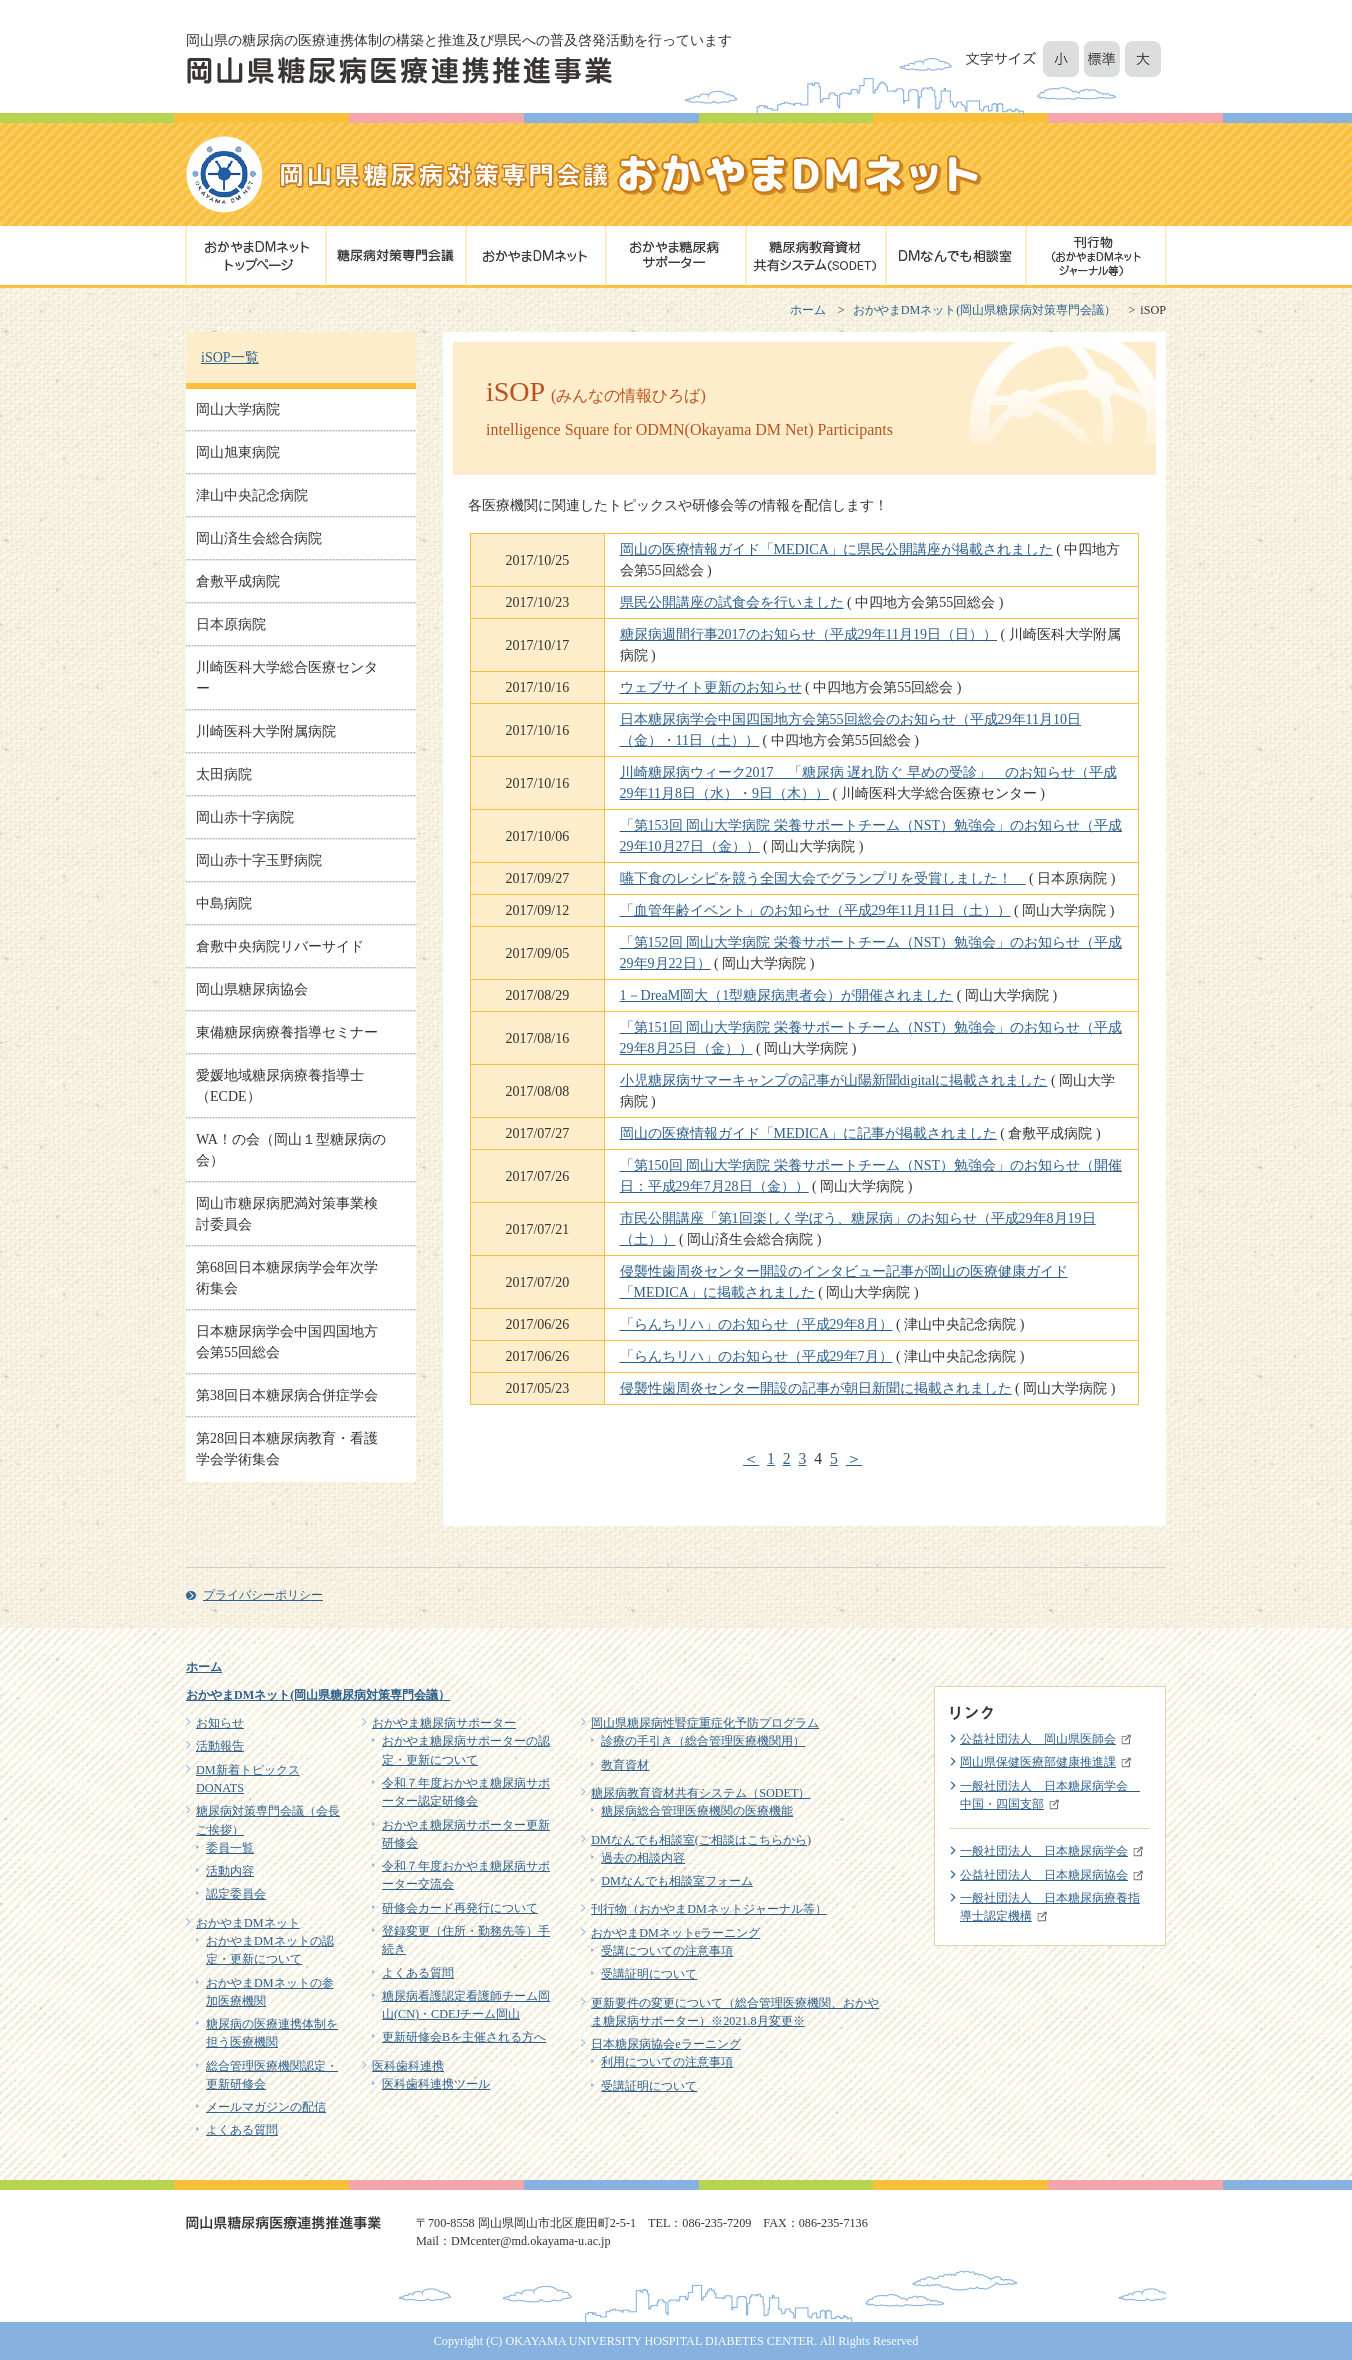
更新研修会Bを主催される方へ (464, 2037)
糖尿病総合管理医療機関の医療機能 (697, 1811)
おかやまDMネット (248, 1923)
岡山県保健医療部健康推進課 (1038, 1762)
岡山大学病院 (238, 409)
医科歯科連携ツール (436, 2084)
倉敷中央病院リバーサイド (280, 946)
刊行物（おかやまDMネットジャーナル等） (709, 1909)
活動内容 (230, 1871)
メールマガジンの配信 (266, 2107)
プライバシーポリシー (263, 1595)
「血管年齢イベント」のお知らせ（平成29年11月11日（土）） (815, 910)
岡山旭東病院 (238, 452)
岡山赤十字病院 (245, 817)
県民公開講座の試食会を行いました (732, 602)
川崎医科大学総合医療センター (287, 678)
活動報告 (220, 1746)
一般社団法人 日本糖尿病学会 (1044, 1851)
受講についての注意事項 (667, 1951)
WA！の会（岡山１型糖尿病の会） (291, 1150)
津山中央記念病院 (252, 495)
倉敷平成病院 (238, 581)
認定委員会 (236, 1894)
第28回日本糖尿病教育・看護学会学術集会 (287, 1449)
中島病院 (224, 903)
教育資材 (625, 1765)
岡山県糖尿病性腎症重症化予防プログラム (705, 1723)
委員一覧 (230, 1848)
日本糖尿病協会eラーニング (665, 2044)
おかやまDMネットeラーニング (675, 1933)
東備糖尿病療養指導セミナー (287, 1032)
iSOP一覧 (230, 357)
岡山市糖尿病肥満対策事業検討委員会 (287, 1214)
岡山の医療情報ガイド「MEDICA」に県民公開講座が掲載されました (836, 549)
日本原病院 (231, 624)
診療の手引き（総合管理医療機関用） (703, 1741)
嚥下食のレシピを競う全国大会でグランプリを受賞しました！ (823, 878)
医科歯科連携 (408, 2066)
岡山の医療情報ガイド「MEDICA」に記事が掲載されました (808, 1133)
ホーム (808, 310)
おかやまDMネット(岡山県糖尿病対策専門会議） (985, 310)
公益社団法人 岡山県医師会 (1038, 1739)
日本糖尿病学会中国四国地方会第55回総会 (287, 1342)
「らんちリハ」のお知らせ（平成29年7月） (756, 1356)
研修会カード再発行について (460, 1908)
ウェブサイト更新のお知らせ (711, 687)
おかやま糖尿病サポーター (444, 1723)
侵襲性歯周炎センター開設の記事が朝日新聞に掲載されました (816, 1388)
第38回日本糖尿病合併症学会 (287, 1395)
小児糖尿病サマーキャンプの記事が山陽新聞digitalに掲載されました (834, 1080)
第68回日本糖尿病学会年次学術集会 (287, 1278)
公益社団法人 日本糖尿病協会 (1044, 1875)
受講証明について (649, 1974)
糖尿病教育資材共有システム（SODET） (700, 1793)
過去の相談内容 (643, 1858)
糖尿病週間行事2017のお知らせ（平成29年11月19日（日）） (808, 634)
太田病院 (224, 774)
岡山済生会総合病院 (259, 538)
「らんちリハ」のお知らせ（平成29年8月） (756, 1324)
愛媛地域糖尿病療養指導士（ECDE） (280, 1086)
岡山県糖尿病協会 (252, 989)
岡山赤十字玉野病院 (259, 860)
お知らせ (220, 1723)
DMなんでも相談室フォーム (677, 1881)
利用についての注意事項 (667, 2062)
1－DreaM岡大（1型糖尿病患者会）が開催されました (787, 995)
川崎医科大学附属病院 (266, 731)
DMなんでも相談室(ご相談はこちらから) (701, 1840)
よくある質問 (242, 2130)
